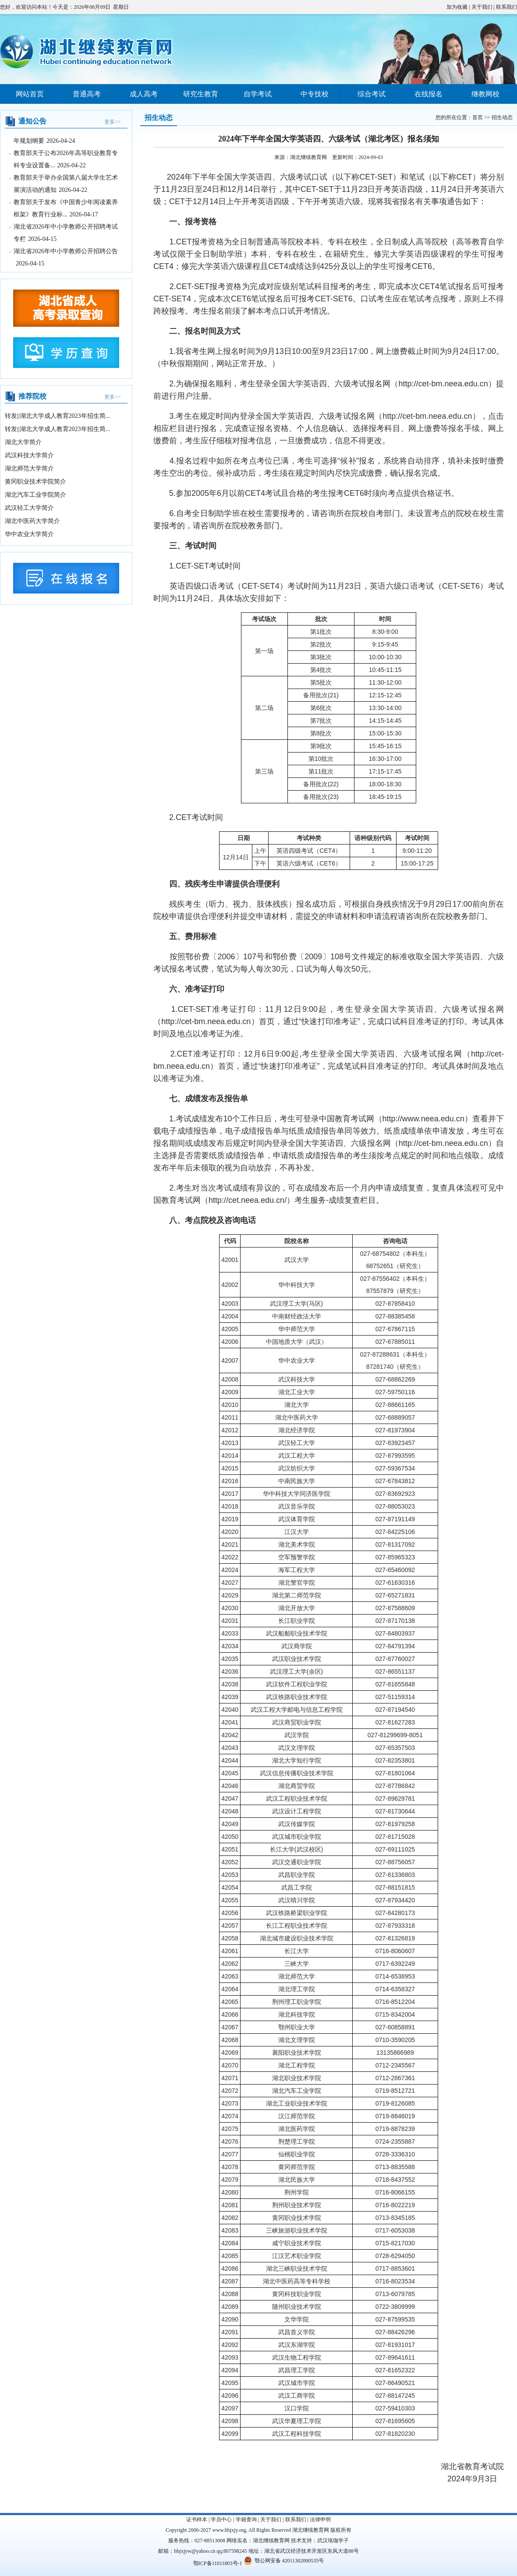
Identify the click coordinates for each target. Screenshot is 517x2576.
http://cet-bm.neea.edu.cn (443, 383)
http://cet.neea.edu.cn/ (248, 1200)
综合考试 (372, 94)
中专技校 (315, 94)
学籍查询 (246, 2519)
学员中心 (221, 2519)
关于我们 (481, 7)
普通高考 (87, 94)
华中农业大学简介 (29, 534)
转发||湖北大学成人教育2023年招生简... (57, 416)
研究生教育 (200, 94)
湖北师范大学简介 (29, 468)
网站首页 (30, 94)
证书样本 (196, 2519)
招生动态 (502, 117)
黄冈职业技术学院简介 (35, 481)
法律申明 (320, 2519)
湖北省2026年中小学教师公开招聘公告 (66, 256)
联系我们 (506, 7)
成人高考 (144, 94)
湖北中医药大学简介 (32, 521)
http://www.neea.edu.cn (423, 1118)
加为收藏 (456, 7)
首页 (477, 117)
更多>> (112, 122)
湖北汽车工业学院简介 (35, 494)
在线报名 (428, 94)
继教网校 (485, 94)
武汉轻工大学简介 (29, 508)
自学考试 (258, 94)
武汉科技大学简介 (29, 455)
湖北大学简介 (23, 442)
